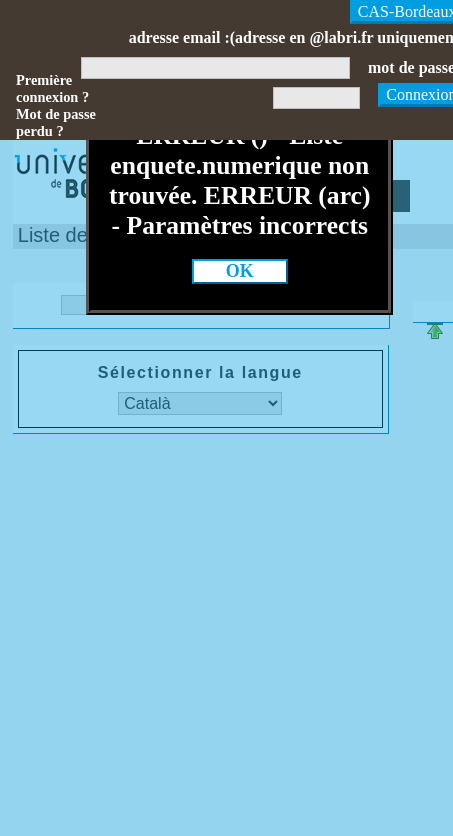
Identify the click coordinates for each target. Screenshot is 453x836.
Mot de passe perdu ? (56, 122)
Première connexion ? (52, 88)
